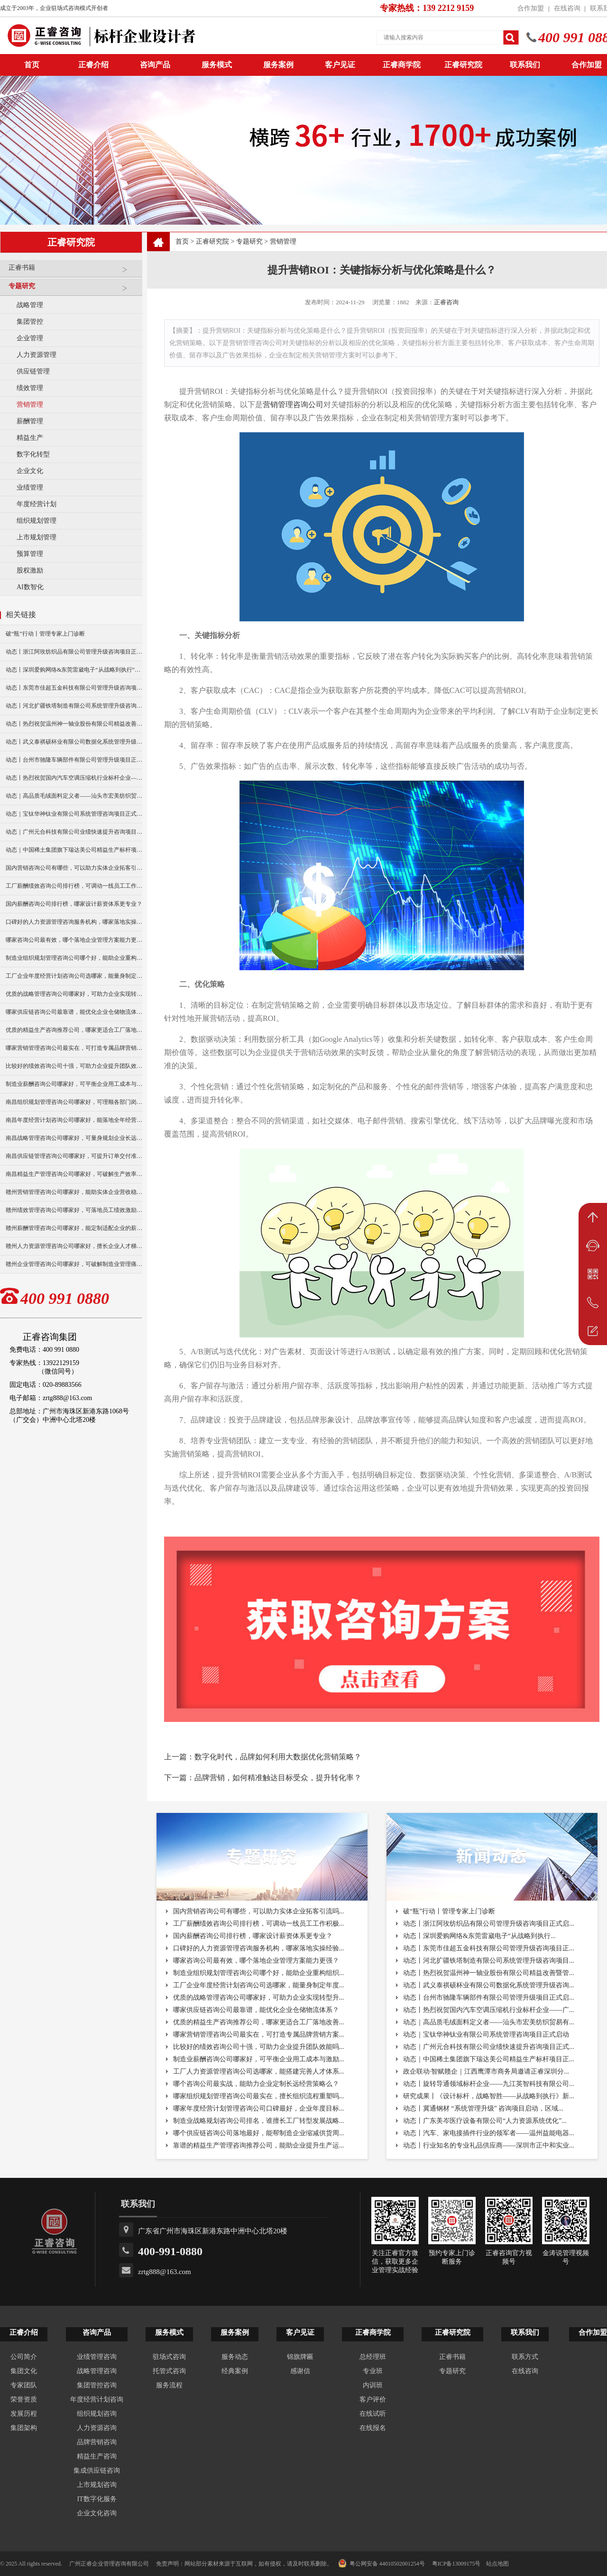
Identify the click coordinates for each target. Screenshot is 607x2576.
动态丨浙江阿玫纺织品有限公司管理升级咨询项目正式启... (488, 1923)
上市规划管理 (36, 537)
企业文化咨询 (97, 2513)
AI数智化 (30, 587)
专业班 (373, 2371)
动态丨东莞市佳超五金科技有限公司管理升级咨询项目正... (488, 1948)
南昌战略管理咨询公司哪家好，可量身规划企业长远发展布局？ (74, 1138)
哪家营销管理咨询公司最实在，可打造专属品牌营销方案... (258, 2034)
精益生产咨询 (97, 2456)
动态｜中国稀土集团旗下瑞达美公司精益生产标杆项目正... (488, 2059)
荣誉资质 (23, 2399)
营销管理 (30, 404)
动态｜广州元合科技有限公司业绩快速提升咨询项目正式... (488, 2046)
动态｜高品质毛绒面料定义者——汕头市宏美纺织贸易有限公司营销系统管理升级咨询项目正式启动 (74, 795)
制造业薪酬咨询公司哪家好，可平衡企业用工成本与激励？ (74, 1084)
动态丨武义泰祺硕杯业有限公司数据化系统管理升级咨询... (488, 1985)
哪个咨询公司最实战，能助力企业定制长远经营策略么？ (256, 2083)
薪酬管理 (30, 421)
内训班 (373, 2385)
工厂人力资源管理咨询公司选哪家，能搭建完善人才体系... (258, 2071)
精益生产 (30, 437)
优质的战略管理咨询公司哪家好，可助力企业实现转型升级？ (74, 994)
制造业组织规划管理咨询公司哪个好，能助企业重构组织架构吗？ (74, 958)
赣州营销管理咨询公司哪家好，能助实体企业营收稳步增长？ (74, 1192)
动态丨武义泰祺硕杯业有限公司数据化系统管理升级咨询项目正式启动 (74, 741)
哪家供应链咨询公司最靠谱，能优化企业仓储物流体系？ (74, 1012)
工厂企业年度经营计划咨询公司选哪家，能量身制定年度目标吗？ (74, 976)
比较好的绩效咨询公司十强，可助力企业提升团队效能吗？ (74, 1066)
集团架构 (23, 2427)
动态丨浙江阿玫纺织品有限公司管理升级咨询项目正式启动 (74, 651)
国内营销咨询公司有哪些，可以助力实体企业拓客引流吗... (258, 1911)
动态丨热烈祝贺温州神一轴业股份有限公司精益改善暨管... (488, 1972)
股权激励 (30, 570)
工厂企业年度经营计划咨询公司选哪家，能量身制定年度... (258, 1985)
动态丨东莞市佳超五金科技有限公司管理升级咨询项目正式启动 (74, 687)
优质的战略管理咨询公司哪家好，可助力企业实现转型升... (258, 1997)
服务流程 (169, 2385)
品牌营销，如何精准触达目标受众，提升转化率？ (277, 1778)
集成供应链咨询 (97, 2470)
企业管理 (30, 338)
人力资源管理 (36, 354)
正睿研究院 (463, 65)
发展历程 (23, 2413)
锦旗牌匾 (300, 2356)
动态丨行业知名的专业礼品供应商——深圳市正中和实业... (488, 2145)
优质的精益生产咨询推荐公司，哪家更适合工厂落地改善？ (74, 1030)
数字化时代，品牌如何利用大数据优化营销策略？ (277, 1757)
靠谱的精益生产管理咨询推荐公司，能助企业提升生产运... (258, 2145)
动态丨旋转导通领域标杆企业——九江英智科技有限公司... (488, 2083)
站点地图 (497, 2563)
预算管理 (30, 553)
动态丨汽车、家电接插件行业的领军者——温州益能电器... (488, 2133)
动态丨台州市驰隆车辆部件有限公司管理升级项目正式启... (488, 1997)
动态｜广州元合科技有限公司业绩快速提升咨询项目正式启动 (74, 831)
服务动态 (234, 2356)
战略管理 (30, 305)
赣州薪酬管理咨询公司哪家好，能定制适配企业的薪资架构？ (74, 1228)
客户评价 (372, 2399)
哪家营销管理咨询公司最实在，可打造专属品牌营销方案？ (74, 1048)
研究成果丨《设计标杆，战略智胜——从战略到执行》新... (488, 2096)
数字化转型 (33, 454)
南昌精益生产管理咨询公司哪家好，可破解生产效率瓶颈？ (74, 1174)
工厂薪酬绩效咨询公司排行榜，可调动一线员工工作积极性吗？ (74, 886)
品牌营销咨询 (97, 2442)
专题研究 (73, 289)
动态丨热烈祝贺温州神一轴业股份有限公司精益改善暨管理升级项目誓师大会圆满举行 (74, 723)
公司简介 (23, 2356)
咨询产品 (155, 65)
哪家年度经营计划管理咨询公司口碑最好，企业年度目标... (258, 2108)
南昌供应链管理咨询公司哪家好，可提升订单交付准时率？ (74, 1156)
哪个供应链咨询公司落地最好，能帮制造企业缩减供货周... (258, 2133)
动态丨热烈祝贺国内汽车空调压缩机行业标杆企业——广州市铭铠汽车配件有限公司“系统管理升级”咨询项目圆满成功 (74, 777)
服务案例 (278, 65)
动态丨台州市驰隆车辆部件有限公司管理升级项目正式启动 (74, 759)
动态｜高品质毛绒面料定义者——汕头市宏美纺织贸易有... (488, 2022)
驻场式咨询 (169, 2356)
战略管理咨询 (97, 2371)
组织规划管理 (36, 520)
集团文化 (23, 2371)
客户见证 (340, 65)
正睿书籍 (73, 271)
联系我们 (525, 65)
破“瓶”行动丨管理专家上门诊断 (45, 633)
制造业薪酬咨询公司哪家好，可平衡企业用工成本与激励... (258, 2059)
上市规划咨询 (97, 2484)
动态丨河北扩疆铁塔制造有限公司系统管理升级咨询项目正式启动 (74, 705)
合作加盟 (530, 8)
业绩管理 (30, 487)
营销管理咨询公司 (293, 405)
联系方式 (525, 2356)
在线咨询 (567, 8)
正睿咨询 (446, 302)
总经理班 (372, 2356)
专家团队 (23, 2385)
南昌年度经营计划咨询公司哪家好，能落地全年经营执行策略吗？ (74, 1120)
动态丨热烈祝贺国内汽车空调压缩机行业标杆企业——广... (488, 2009)
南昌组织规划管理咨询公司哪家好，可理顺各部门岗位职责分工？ (74, 1102)
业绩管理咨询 (97, 2356)
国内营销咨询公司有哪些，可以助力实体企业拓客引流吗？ (74, 868)
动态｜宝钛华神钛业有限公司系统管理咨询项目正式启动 (74, 813)
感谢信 (300, 2371)
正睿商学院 (402, 65)
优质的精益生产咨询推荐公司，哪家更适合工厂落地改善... (258, 2022)
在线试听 (372, 2413)
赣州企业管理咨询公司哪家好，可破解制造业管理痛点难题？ (74, 1264)
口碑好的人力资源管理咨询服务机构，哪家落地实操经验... (258, 1948)
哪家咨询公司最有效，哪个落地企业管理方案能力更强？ (74, 940)
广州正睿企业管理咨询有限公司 (109, 2563)
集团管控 (30, 321)
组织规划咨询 (97, 2413)
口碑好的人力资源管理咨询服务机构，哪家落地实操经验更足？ (74, 922)
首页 (182, 241)
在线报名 (372, 2427)
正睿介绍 (23, 2332)
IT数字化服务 (96, 2499)
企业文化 (30, 470)
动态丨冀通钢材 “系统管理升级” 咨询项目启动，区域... (483, 2108)
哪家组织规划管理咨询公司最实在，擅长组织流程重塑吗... (258, 2096)
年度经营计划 (36, 504)
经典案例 (234, 2371)
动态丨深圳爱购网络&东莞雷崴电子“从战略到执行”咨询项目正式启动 (74, 669)
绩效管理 (30, 387)
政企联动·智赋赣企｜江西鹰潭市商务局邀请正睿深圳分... (486, 2071)
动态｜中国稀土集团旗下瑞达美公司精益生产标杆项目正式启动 (74, 850)
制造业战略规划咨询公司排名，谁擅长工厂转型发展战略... (258, 2120)
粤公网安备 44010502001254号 (381, 2563)
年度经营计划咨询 (96, 2399)
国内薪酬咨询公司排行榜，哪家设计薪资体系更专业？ (74, 904)
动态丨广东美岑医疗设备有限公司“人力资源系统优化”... (485, 2120)
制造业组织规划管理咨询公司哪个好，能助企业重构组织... (258, 1972)
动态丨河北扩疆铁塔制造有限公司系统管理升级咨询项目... (488, 1960)
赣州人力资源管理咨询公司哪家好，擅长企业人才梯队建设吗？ (74, 1246)
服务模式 (217, 65)
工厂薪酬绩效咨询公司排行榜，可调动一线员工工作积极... (258, 1923)
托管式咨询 (169, 2371)
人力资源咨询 (97, 2427)
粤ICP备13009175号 (456, 2563)
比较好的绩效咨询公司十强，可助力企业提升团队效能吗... (258, 2046)
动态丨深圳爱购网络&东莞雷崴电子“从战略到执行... (479, 1935)
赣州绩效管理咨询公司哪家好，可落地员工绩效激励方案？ (74, 1210)
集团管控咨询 (97, 2385)
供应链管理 (33, 371)
